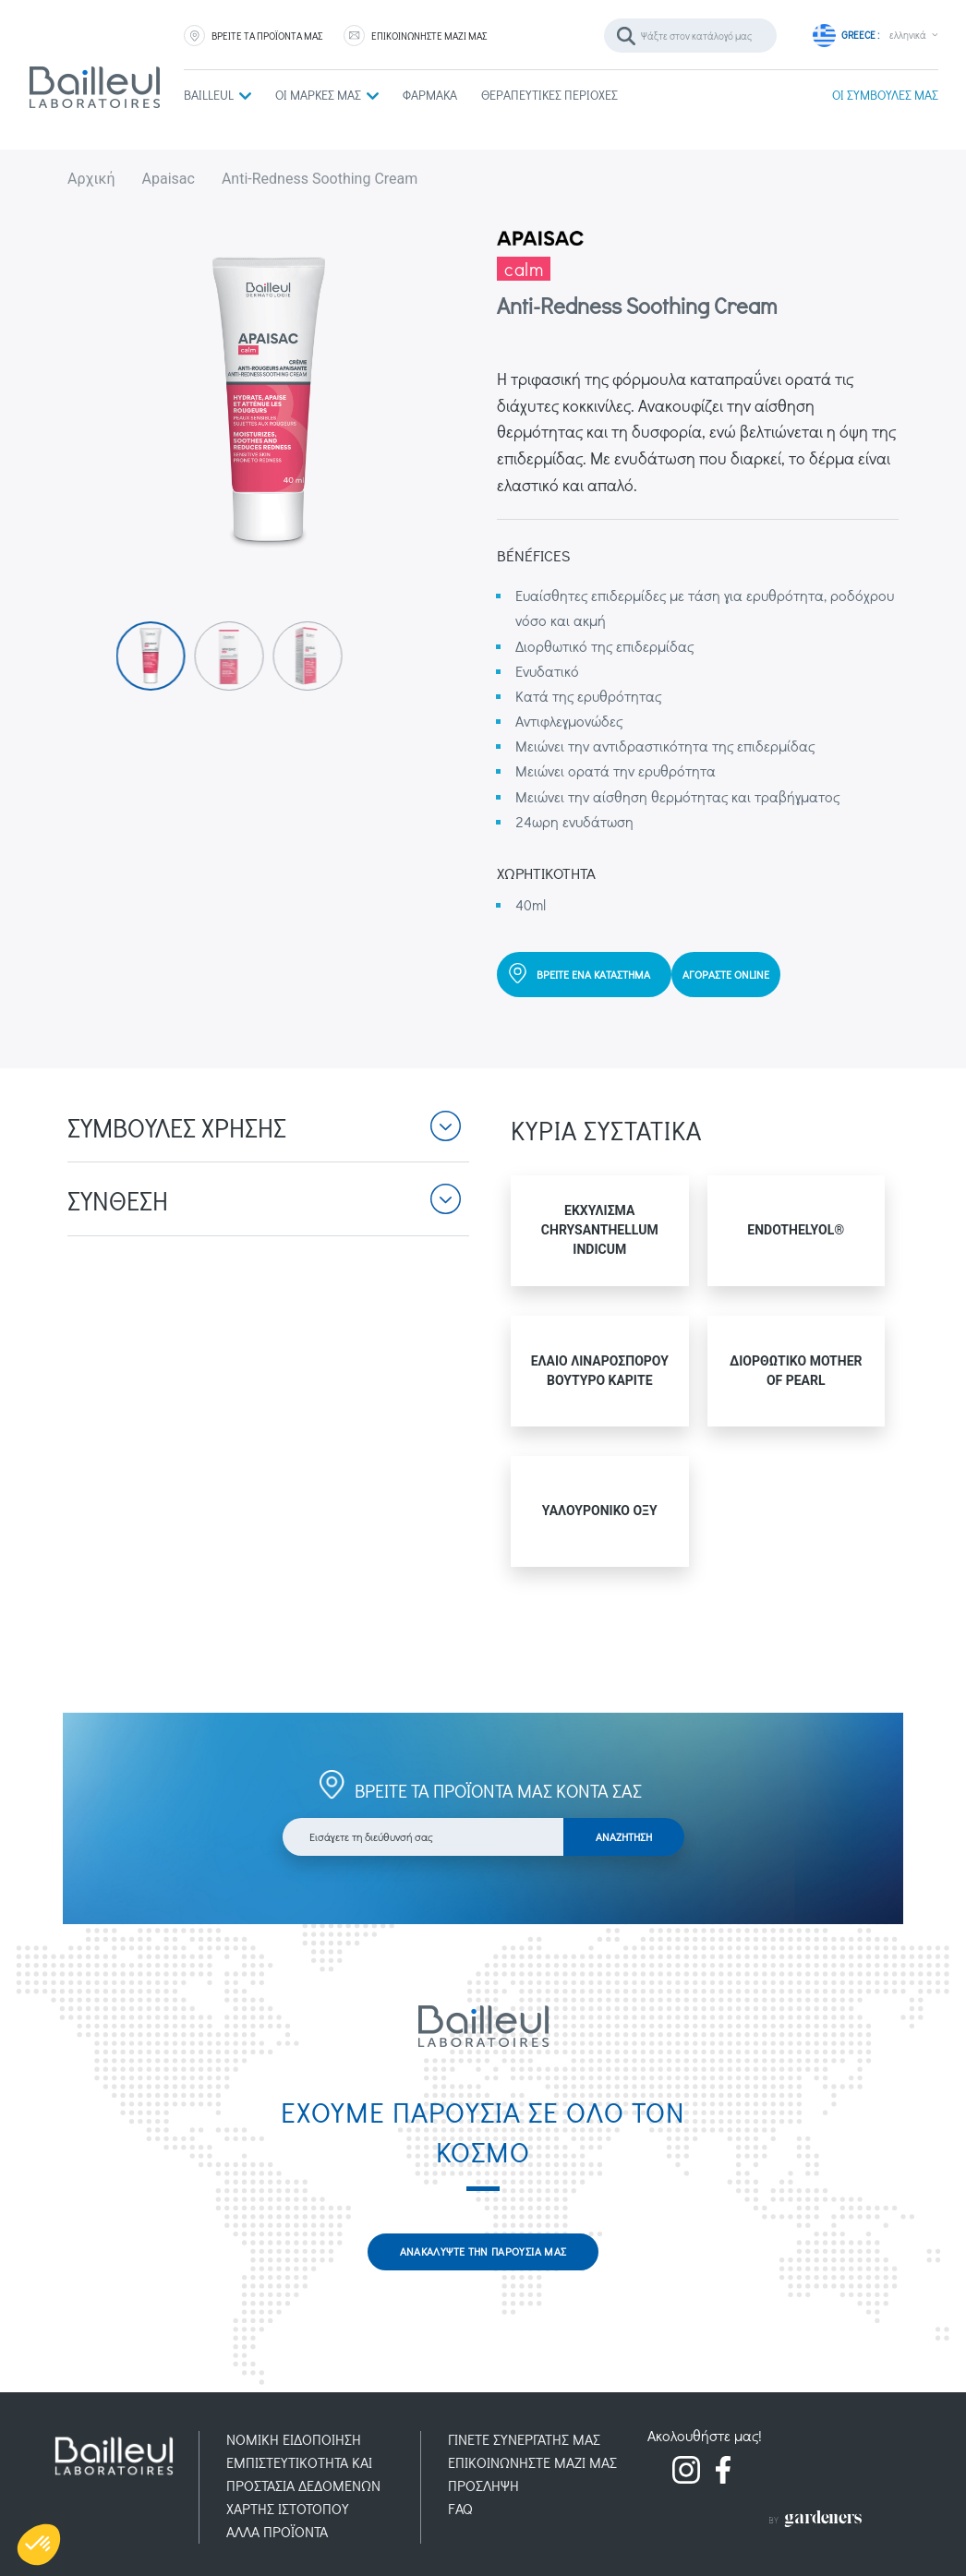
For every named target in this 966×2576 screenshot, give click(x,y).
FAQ (460, 2508)
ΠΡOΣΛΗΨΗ (483, 2485)
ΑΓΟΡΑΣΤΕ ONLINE (725, 974)
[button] (268, 1138)
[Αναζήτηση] (690, 35)
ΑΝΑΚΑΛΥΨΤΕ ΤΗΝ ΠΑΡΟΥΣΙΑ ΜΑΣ (483, 2251)
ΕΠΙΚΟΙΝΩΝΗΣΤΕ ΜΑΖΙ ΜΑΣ (429, 35)
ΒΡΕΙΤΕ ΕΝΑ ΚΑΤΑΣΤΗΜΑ (593, 974)
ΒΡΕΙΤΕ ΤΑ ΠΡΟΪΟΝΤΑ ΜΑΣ (266, 35)
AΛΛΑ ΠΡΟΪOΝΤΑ (277, 2531)
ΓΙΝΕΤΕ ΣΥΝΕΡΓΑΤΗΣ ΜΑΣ (524, 2439)
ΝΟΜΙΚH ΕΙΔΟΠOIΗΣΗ (293, 2439)
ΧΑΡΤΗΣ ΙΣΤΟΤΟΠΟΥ (287, 2508)
